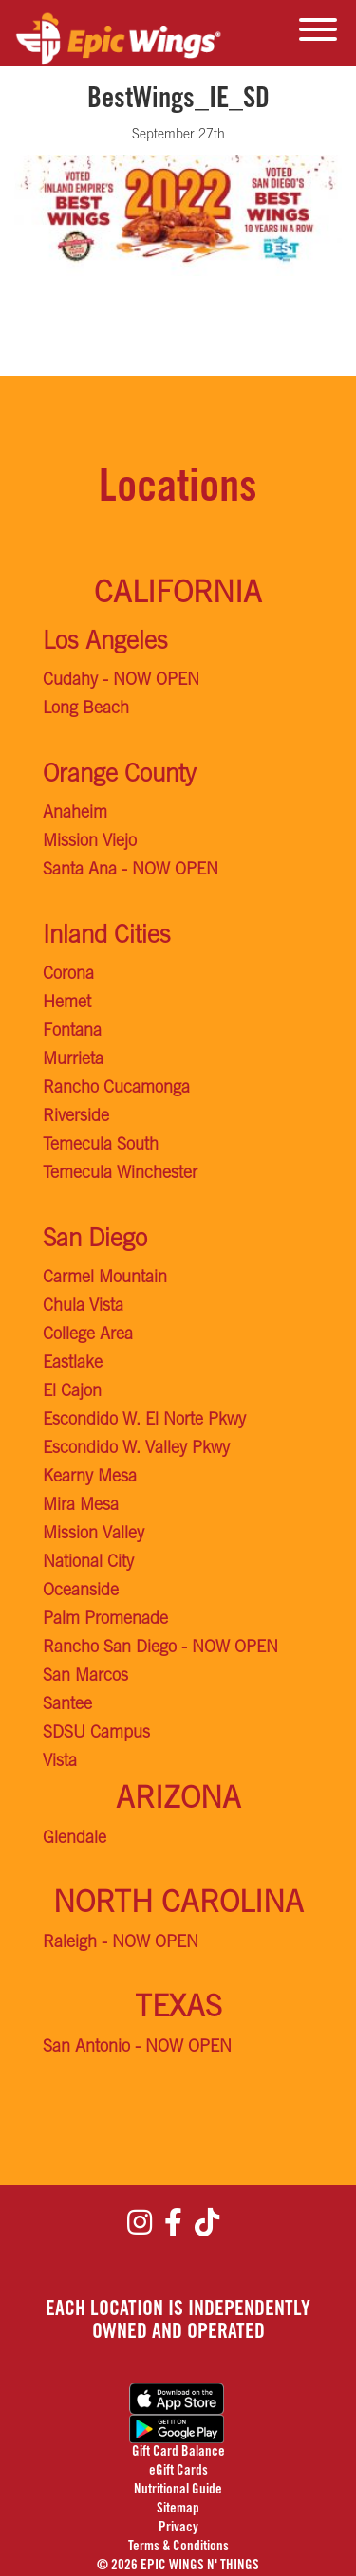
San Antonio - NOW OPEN (137, 2047)
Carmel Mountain (105, 1278)
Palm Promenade (105, 1619)
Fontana (72, 1031)
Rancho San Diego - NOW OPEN (160, 1648)
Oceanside (81, 1591)
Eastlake (73, 1363)
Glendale (74, 1839)
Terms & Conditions (178, 2547)
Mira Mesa (81, 1506)
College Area (88, 1335)
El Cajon (72, 1392)
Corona (68, 975)
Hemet (67, 1003)
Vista (60, 1762)
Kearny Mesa (90, 1477)
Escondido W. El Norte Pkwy (144, 1420)
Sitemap (178, 2509)
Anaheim (75, 813)
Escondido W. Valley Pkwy (136, 1449)
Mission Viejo (90, 842)
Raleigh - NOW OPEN (120, 1943)
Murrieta (73, 1060)
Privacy (178, 2528)
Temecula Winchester (120, 1174)
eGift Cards (178, 2471)
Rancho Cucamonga (116, 1088)
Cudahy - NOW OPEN (121, 681)
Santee (67, 1705)
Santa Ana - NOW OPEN (130, 870)
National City (88, 1563)
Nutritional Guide (178, 2490)
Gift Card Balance (178, 2452)
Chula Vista (83, 1307)
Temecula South (101, 1145)
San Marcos (85, 1676)
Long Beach (86, 709)
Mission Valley (93, 1534)
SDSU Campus (96, 1733)
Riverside (76, 1117)
